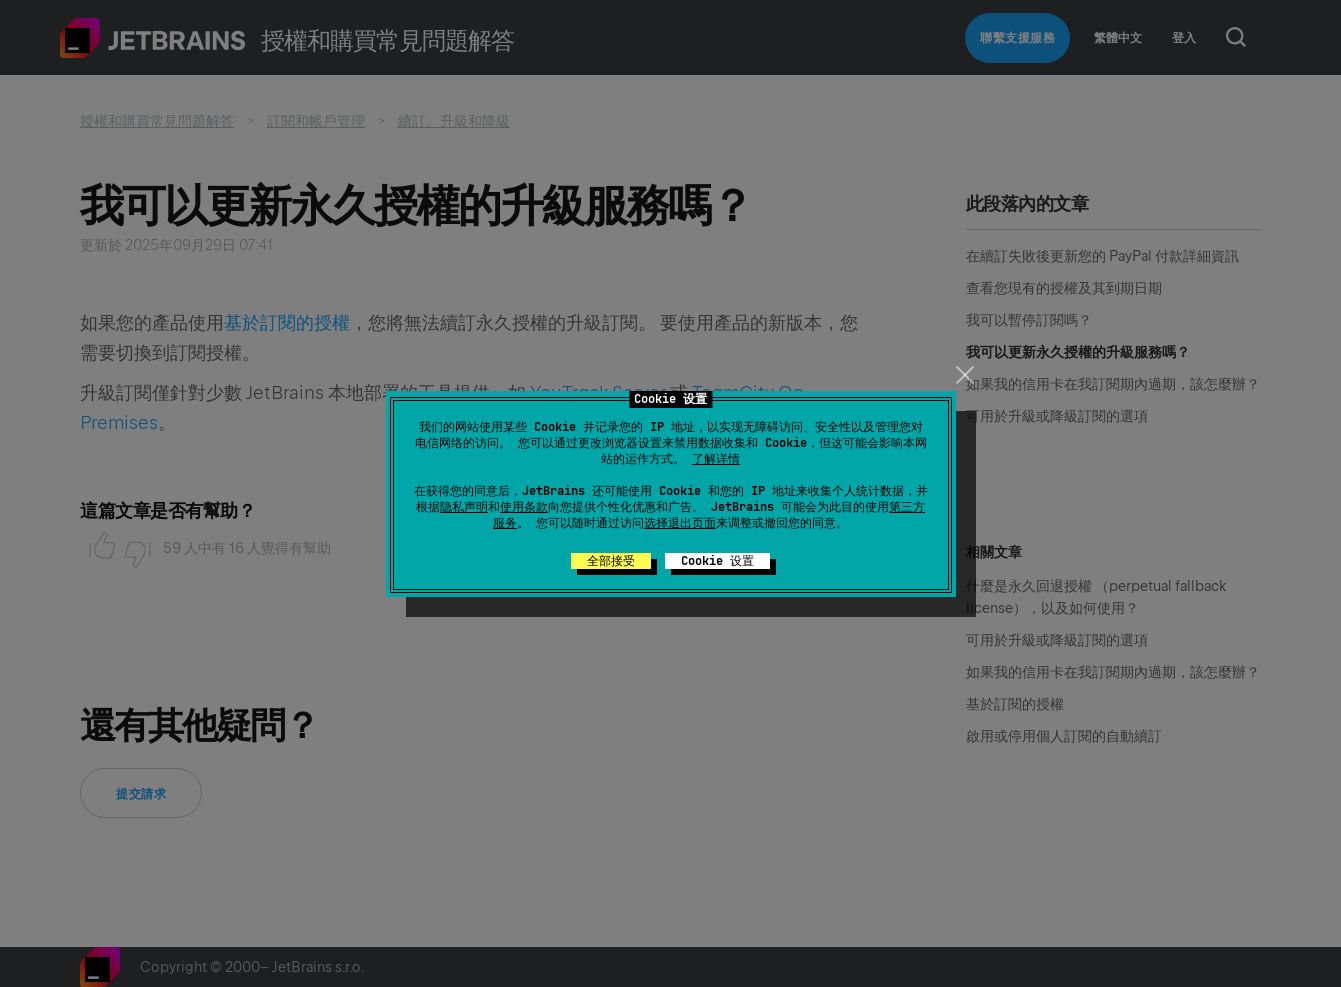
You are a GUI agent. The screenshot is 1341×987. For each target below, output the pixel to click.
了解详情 (716, 459)
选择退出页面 (680, 523)
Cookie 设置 (717, 561)
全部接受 (611, 561)
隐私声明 (464, 507)
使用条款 (524, 507)
